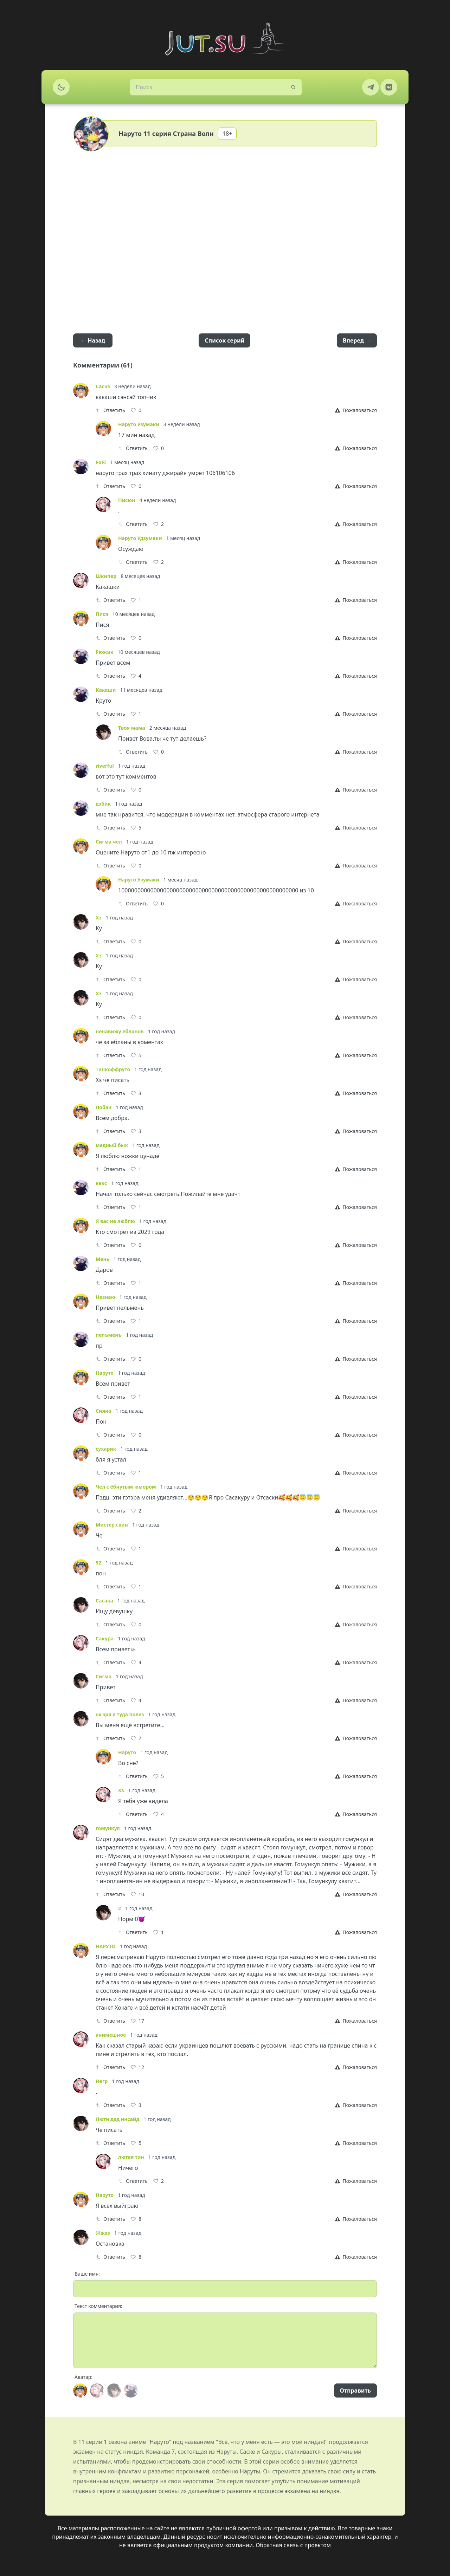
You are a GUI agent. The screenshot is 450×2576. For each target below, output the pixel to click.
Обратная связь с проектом (293, 2545)
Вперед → (357, 340)
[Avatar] (80, 2390)
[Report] (356, 410)
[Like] (136, 410)
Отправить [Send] (355, 2390)
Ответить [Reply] (110, 410)
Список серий (224, 340)
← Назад (93, 340)
